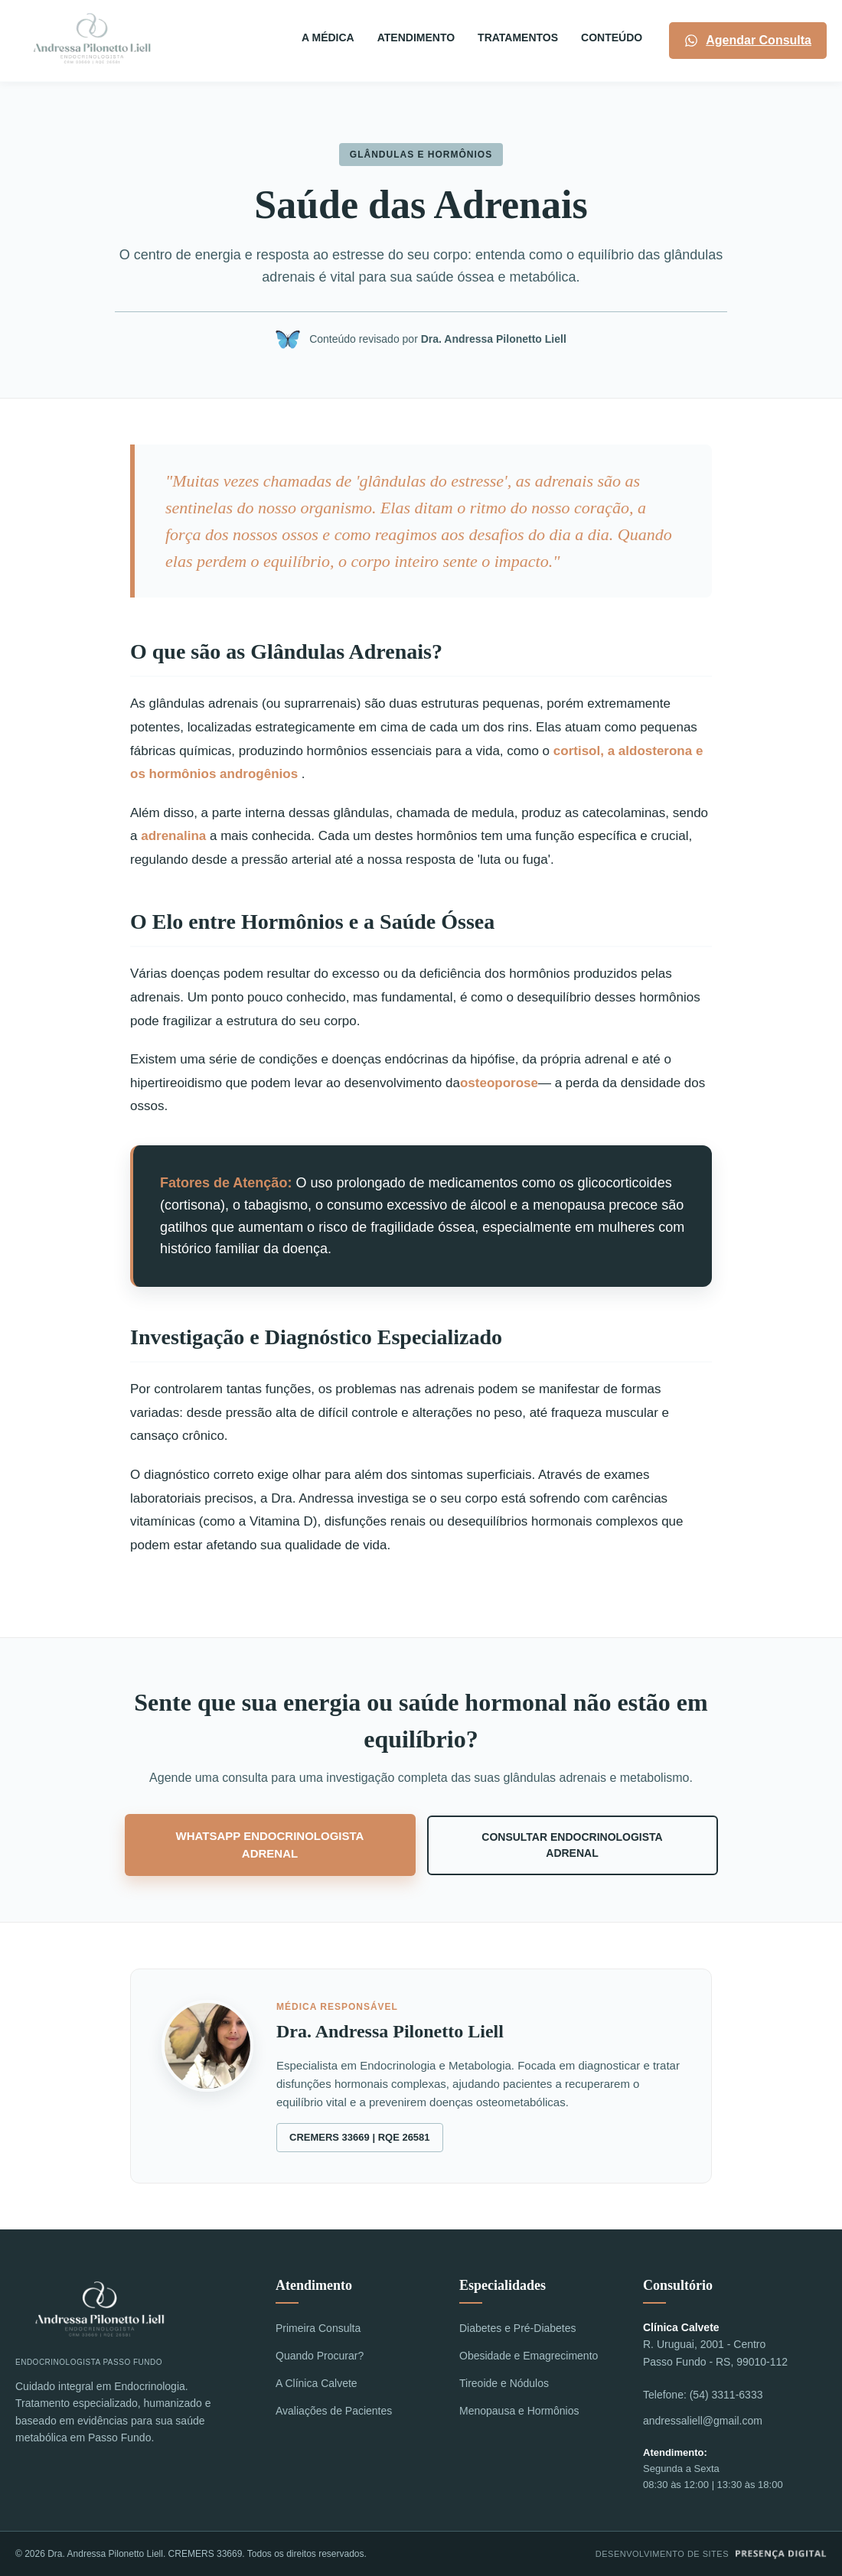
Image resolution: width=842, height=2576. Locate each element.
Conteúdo (611, 37)
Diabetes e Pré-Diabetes (517, 2328)
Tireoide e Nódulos (504, 2383)
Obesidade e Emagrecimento (528, 2356)
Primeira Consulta (318, 2328)
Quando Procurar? (320, 2356)
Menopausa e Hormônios (519, 2411)
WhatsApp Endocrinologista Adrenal (270, 1844)
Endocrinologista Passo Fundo (99, 2320)
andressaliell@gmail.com (702, 2421)
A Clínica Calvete (316, 2383)
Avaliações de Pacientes (334, 2411)
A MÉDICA (328, 37)
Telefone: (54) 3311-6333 (702, 2395)
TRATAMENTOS (518, 37)
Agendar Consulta (747, 40)
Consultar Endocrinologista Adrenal (571, 1845)
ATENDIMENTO (416, 37)
